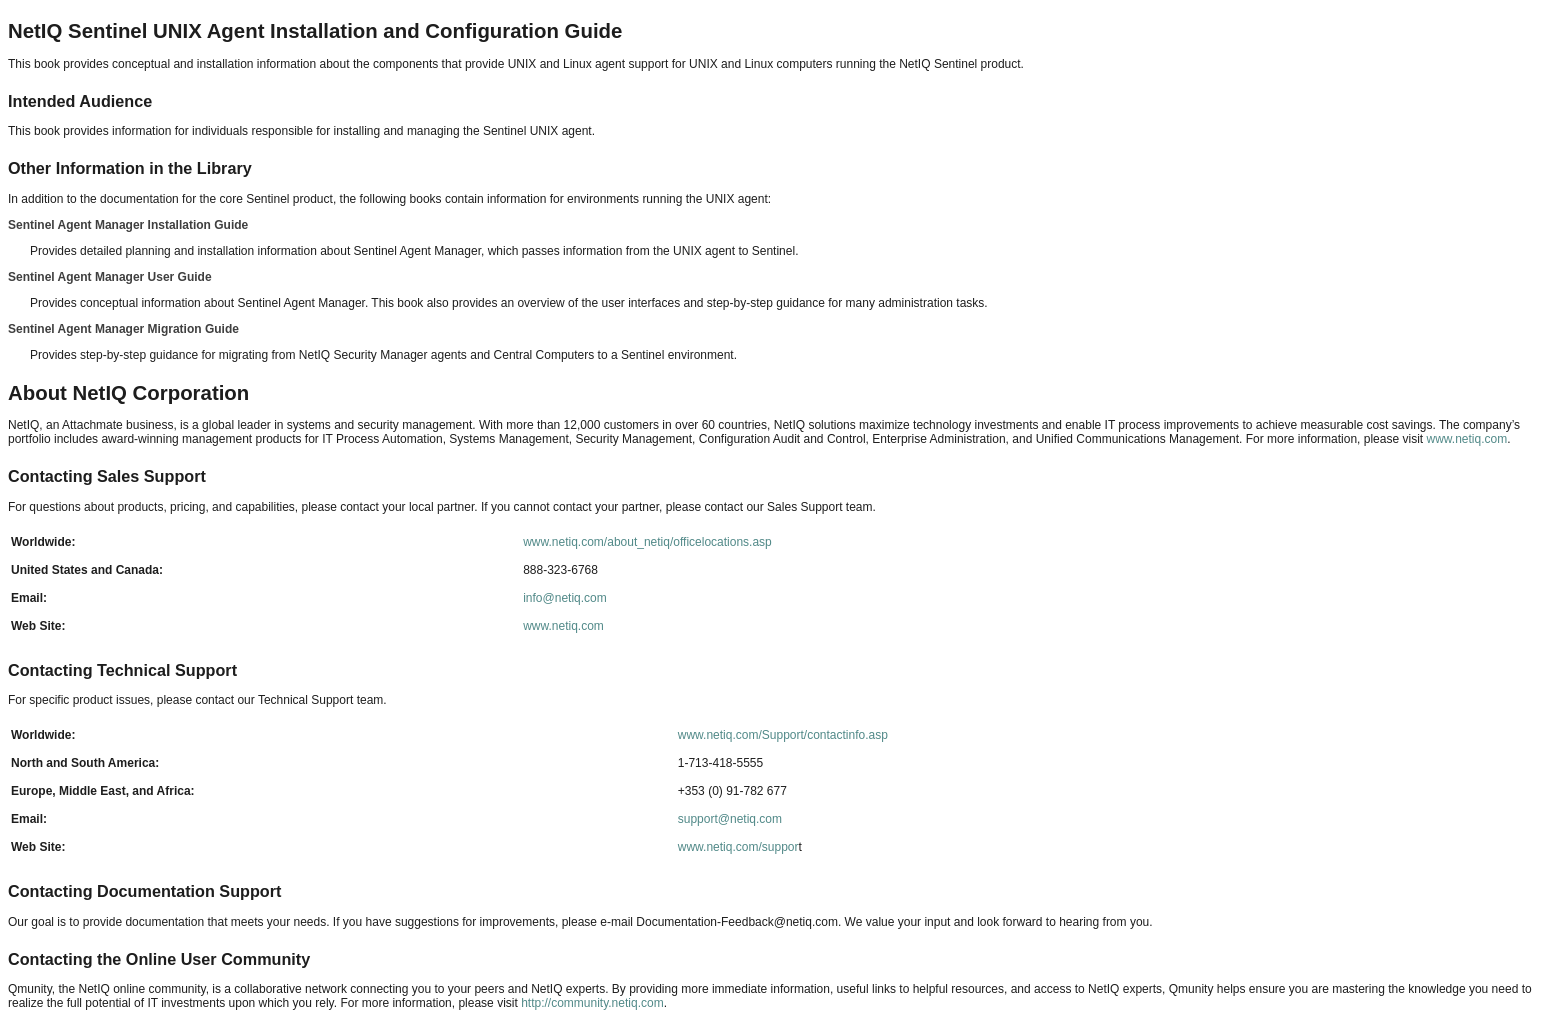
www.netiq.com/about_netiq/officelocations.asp (647, 542)
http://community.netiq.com (592, 1003)
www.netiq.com (1466, 439)
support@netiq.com (730, 819)
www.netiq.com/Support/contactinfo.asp (783, 735)
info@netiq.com (565, 598)
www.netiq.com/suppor (738, 847)
